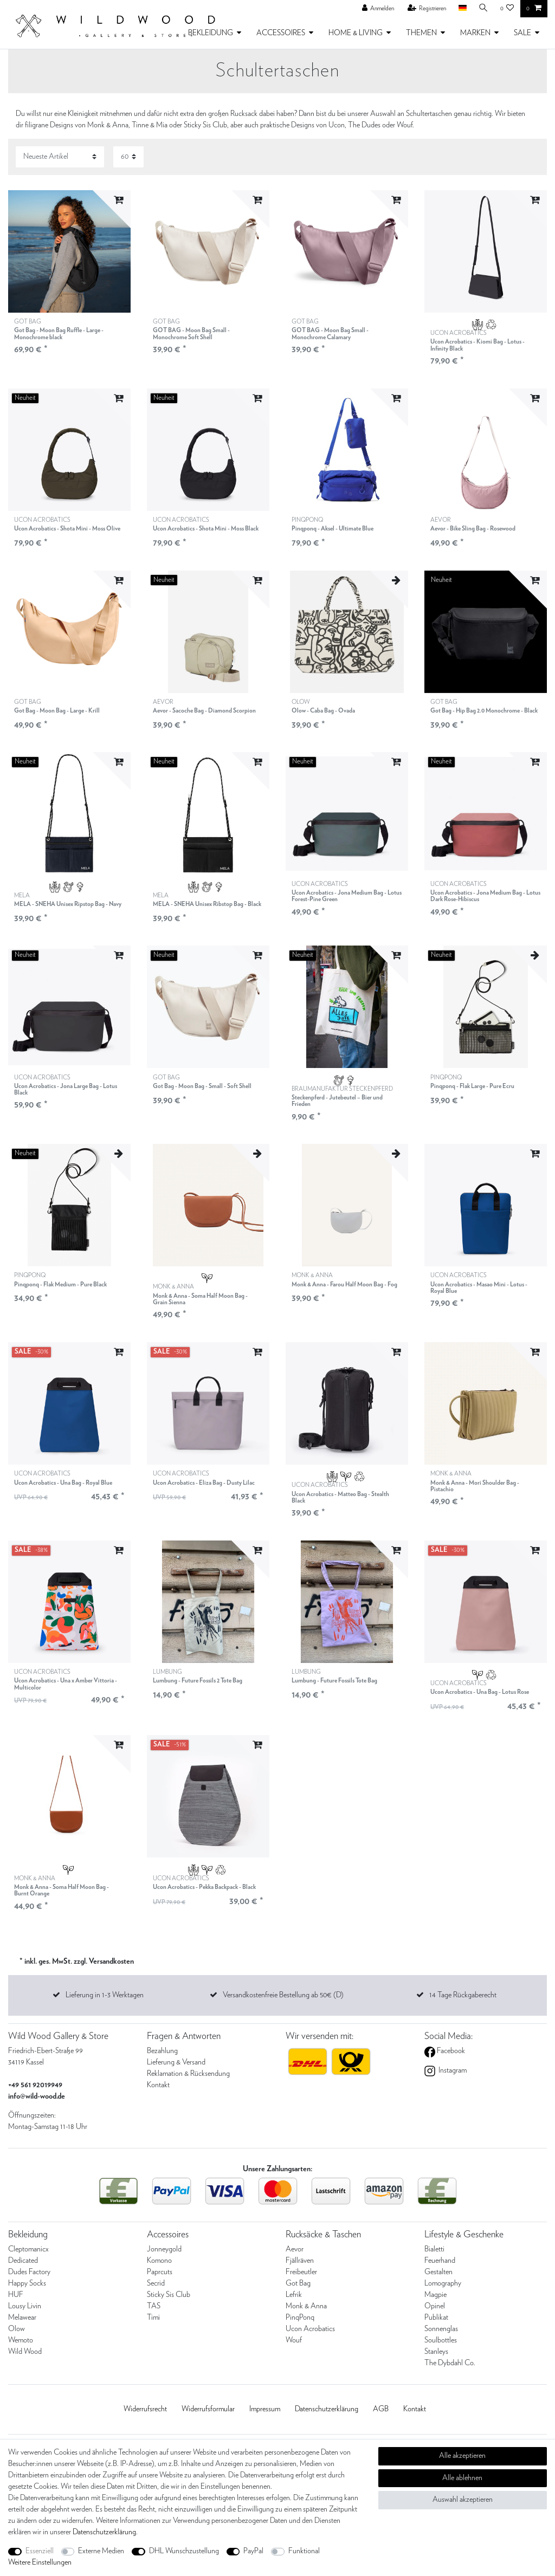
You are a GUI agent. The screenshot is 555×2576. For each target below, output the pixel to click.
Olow (16, 2329)
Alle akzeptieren (462, 2456)
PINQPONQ (332, 525)
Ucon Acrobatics (310, 2329)
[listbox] (69, 251)
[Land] (462, 8)
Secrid (156, 2283)
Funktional (304, 2551)
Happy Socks (27, 2283)
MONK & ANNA (208, 1295)
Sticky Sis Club (168, 2295)
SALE (522, 33)
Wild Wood (25, 2351)
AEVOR (472, 525)
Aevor (295, 2249)
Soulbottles (440, 2340)
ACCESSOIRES (280, 33)
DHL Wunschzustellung (184, 2551)
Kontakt (158, 2085)
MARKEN (475, 33)
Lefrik (294, 2295)
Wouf (294, 2340)
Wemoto (20, 2340)
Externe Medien (101, 2551)
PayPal (253, 2551)
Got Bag (298, 2283)
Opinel (434, 2306)
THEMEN (421, 33)
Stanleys (436, 2351)
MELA (67, 900)
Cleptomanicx (28, 2249)
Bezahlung (162, 2051)
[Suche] (483, 8)
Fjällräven (300, 2260)
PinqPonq (300, 2317)
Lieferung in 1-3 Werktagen (105, 1995)
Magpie (435, 2295)
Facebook (450, 2051)
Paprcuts (159, 2272)
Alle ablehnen (462, 2478)
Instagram (452, 2070)
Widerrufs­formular (208, 2409)
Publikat (436, 2317)
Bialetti (434, 2249)
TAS (153, 2306)
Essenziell (39, 2551)
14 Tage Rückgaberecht (462, 1995)
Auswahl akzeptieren (463, 2499)
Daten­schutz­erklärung (326, 2409)
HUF (15, 2295)
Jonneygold (164, 2249)
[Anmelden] (378, 8)
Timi (153, 2317)
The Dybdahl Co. (449, 2363)
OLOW (323, 707)
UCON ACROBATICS (485, 341)
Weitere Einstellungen (40, 2562)
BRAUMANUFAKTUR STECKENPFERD (347, 1097)
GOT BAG (69, 330)
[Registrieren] (427, 8)
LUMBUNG (197, 1677)
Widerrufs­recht (145, 2409)
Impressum (264, 2409)
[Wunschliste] (507, 8)
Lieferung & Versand (176, 2062)
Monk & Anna (306, 2306)
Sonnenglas (441, 2329)
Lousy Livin (24, 2306)
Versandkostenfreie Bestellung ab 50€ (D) (283, 1995)
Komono (159, 2260)
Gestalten (438, 2272)
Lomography (442, 2283)
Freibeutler (301, 2272)
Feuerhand (439, 2260)
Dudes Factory (29, 2272)
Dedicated (23, 2260)
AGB (381, 2409)
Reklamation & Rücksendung (188, 2073)
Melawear (22, 2317)
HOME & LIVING (355, 33)
